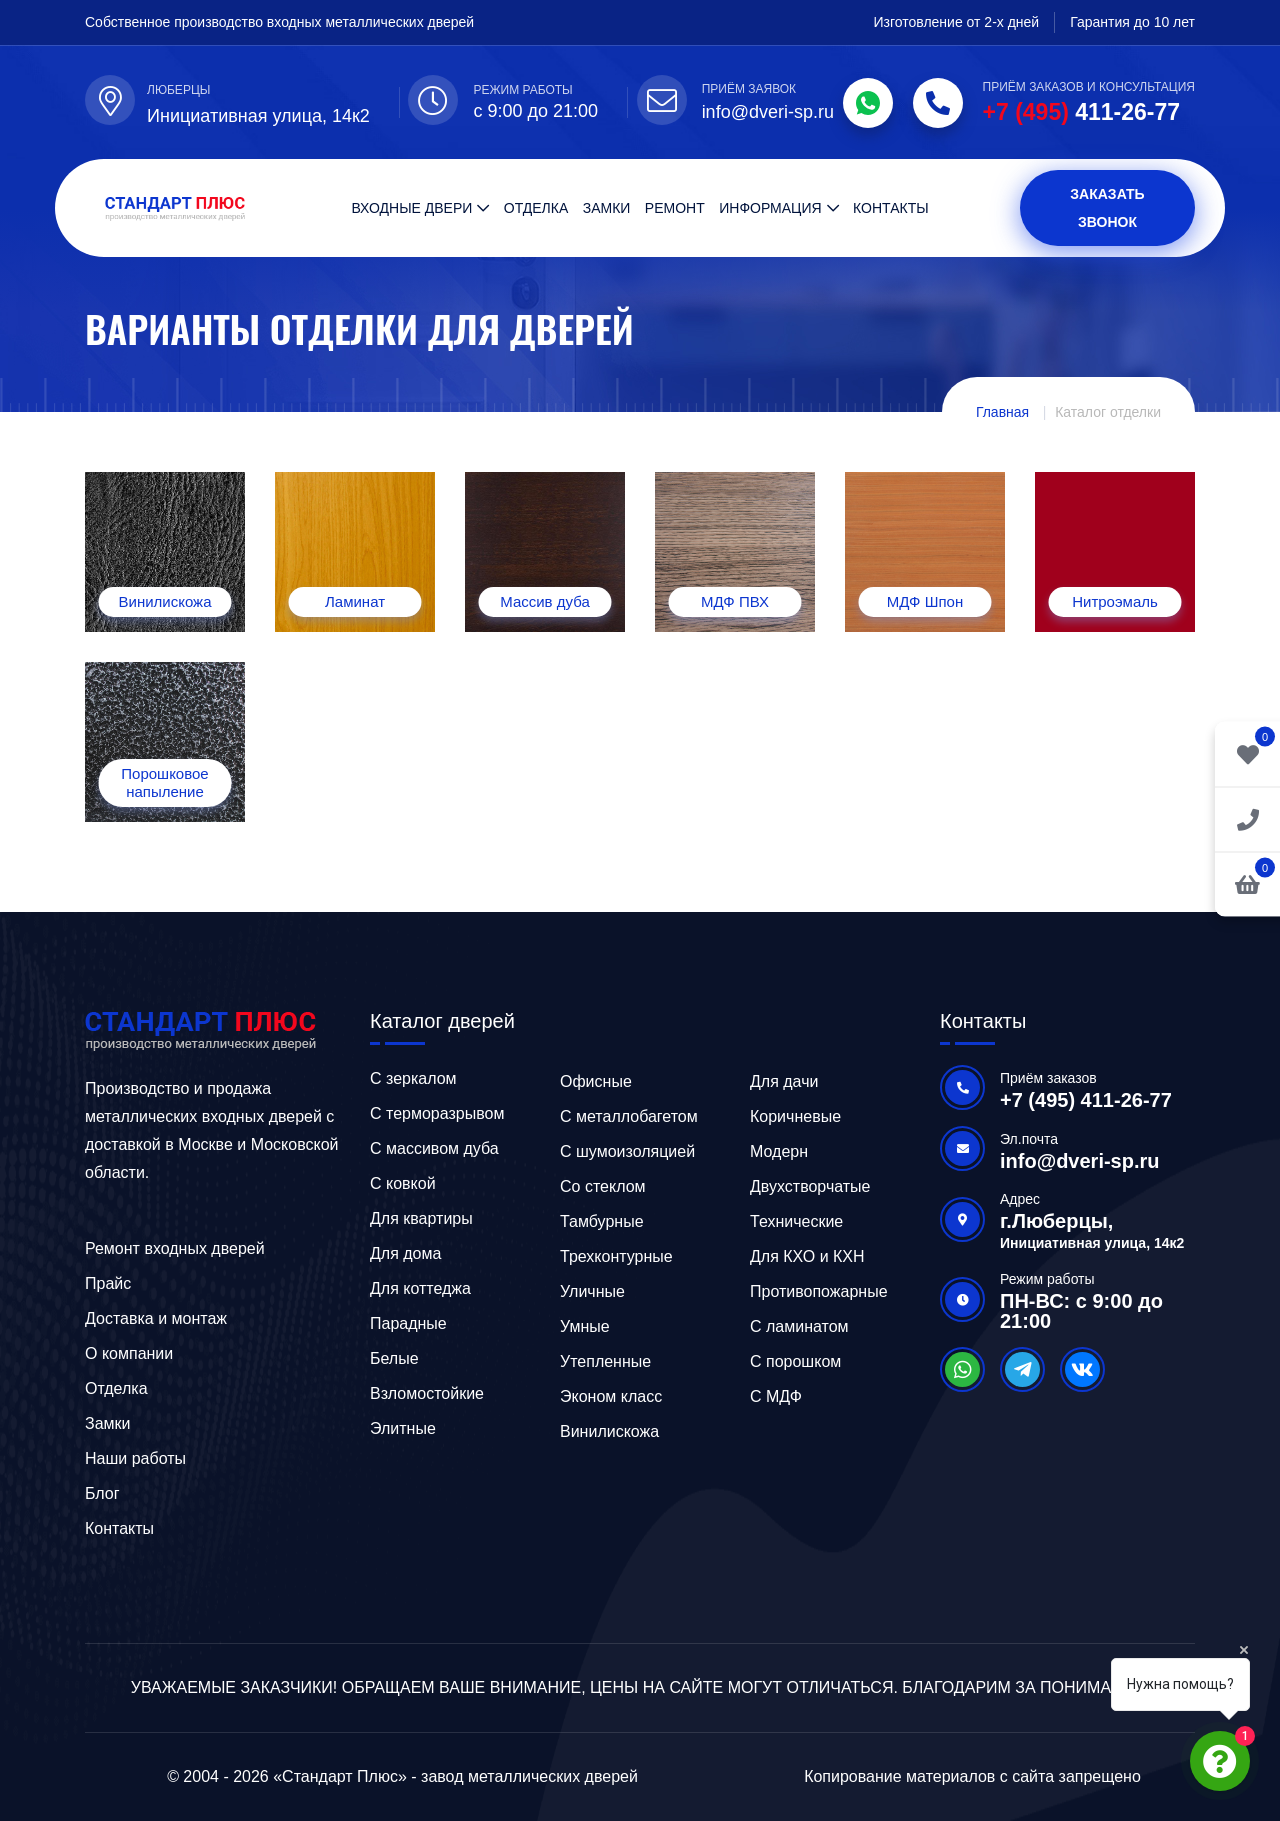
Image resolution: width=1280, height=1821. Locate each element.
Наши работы (135, 1458)
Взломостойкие (427, 1393)
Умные (585, 1326)
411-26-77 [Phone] (1082, 112)
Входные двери (411, 208)
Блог (102, 1493)
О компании (129, 1353)
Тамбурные (602, 1221)
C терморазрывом (437, 1113)
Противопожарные (819, 1291)
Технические (796, 1221)
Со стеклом (603, 1186)
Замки (607, 208)
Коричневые (795, 1116)
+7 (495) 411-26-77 (1086, 1100)
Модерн (779, 1151)
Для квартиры (421, 1218)
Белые (394, 1358)
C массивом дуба (434, 1148)
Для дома (405, 1253)
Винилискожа (609, 1431)
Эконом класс (611, 1396)
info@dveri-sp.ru (1080, 1161)
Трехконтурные (616, 1256)
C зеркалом (413, 1078)
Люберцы (178, 90)
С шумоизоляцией (627, 1151)
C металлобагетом (629, 1116)
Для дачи (784, 1081)
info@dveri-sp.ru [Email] (768, 112)
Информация (770, 208)
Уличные (592, 1291)
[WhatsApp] (868, 103)
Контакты (891, 208)
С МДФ (776, 1396)
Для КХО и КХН (807, 1256)
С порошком (795, 1361)
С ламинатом (799, 1326)
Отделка (536, 208)
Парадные (408, 1323)
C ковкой (403, 1183)
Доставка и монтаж (156, 1318)
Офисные (596, 1081)
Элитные (403, 1428)
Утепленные (605, 1361)
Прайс (108, 1283)
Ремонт (675, 208)
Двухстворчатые (810, 1186)
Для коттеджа (420, 1288)
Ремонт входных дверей (175, 1248)
